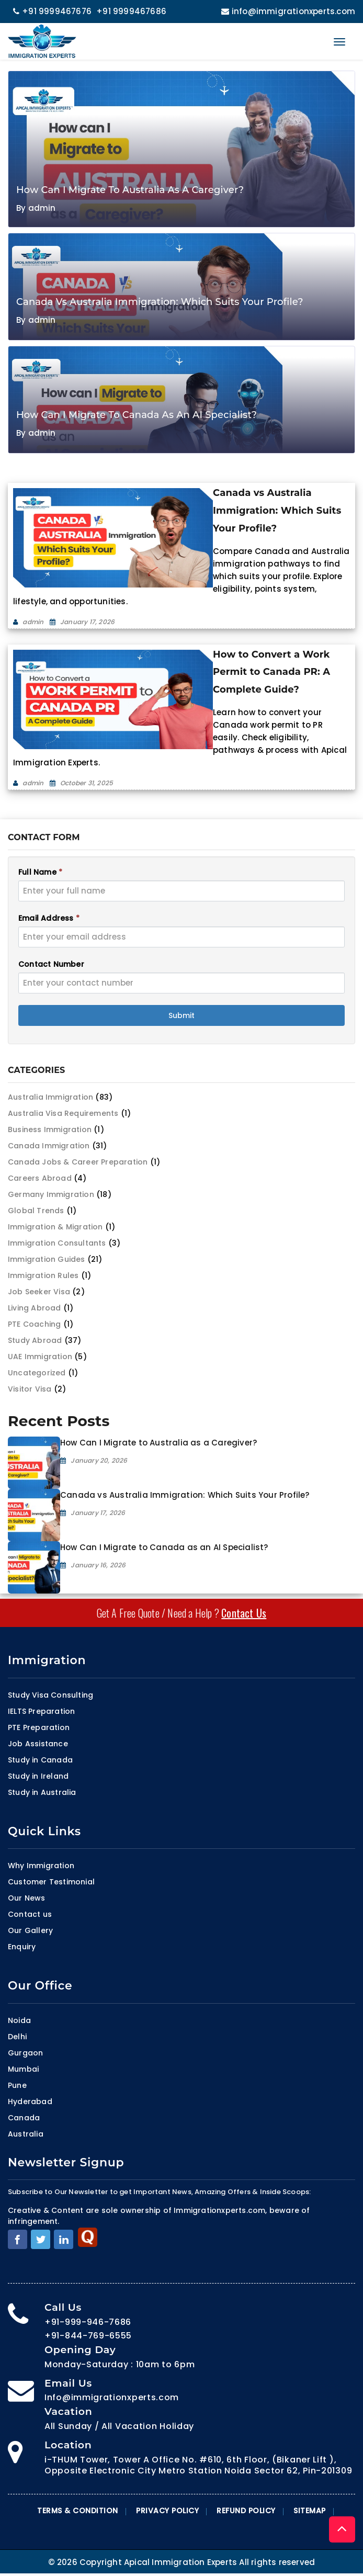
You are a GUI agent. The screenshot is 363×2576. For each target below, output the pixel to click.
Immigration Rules (43, 1275)
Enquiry (22, 1946)
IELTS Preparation (41, 1711)
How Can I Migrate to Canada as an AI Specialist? (164, 1547)
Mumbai (23, 2069)
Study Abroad (35, 1340)
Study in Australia (42, 1792)
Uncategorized (37, 1373)
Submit (181, 1015)
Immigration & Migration (55, 1227)
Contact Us (243, 1613)
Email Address (49, 918)
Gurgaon (25, 2053)
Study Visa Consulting (50, 1695)
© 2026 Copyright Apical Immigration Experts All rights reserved (181, 2562)
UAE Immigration (40, 1356)
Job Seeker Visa (39, 1291)
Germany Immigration (51, 1194)
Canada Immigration (49, 1145)
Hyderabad (30, 2101)
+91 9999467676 (52, 11)
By (22, 207)
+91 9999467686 (131, 11)
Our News (27, 1898)
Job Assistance (38, 1743)
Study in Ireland (38, 1776)
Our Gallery (30, 1930)
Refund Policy (246, 2510)
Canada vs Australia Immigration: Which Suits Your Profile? (185, 1494)
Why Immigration (41, 1865)
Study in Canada (40, 1760)
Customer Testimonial (51, 1882)
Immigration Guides (46, 1259)
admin (42, 207)
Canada (24, 2117)
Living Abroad (34, 1308)
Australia (25, 2134)
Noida (19, 2020)
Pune (17, 2085)
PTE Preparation (39, 1727)
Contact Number (51, 964)
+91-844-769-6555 (88, 2336)
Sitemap (309, 2510)
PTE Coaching (34, 1324)
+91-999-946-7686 (87, 2322)
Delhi (17, 2036)
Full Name (40, 872)
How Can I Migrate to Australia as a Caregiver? (158, 1442)
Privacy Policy (167, 2510)
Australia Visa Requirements (63, 1113)
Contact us (30, 1914)
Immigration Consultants (57, 1243)
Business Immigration (50, 1129)
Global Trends (36, 1210)
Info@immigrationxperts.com (111, 2397)
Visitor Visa (29, 1389)
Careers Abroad (40, 1178)
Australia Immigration (50, 1097)
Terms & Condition (77, 2510)
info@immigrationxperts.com (287, 11)
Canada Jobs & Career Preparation (78, 1162)
